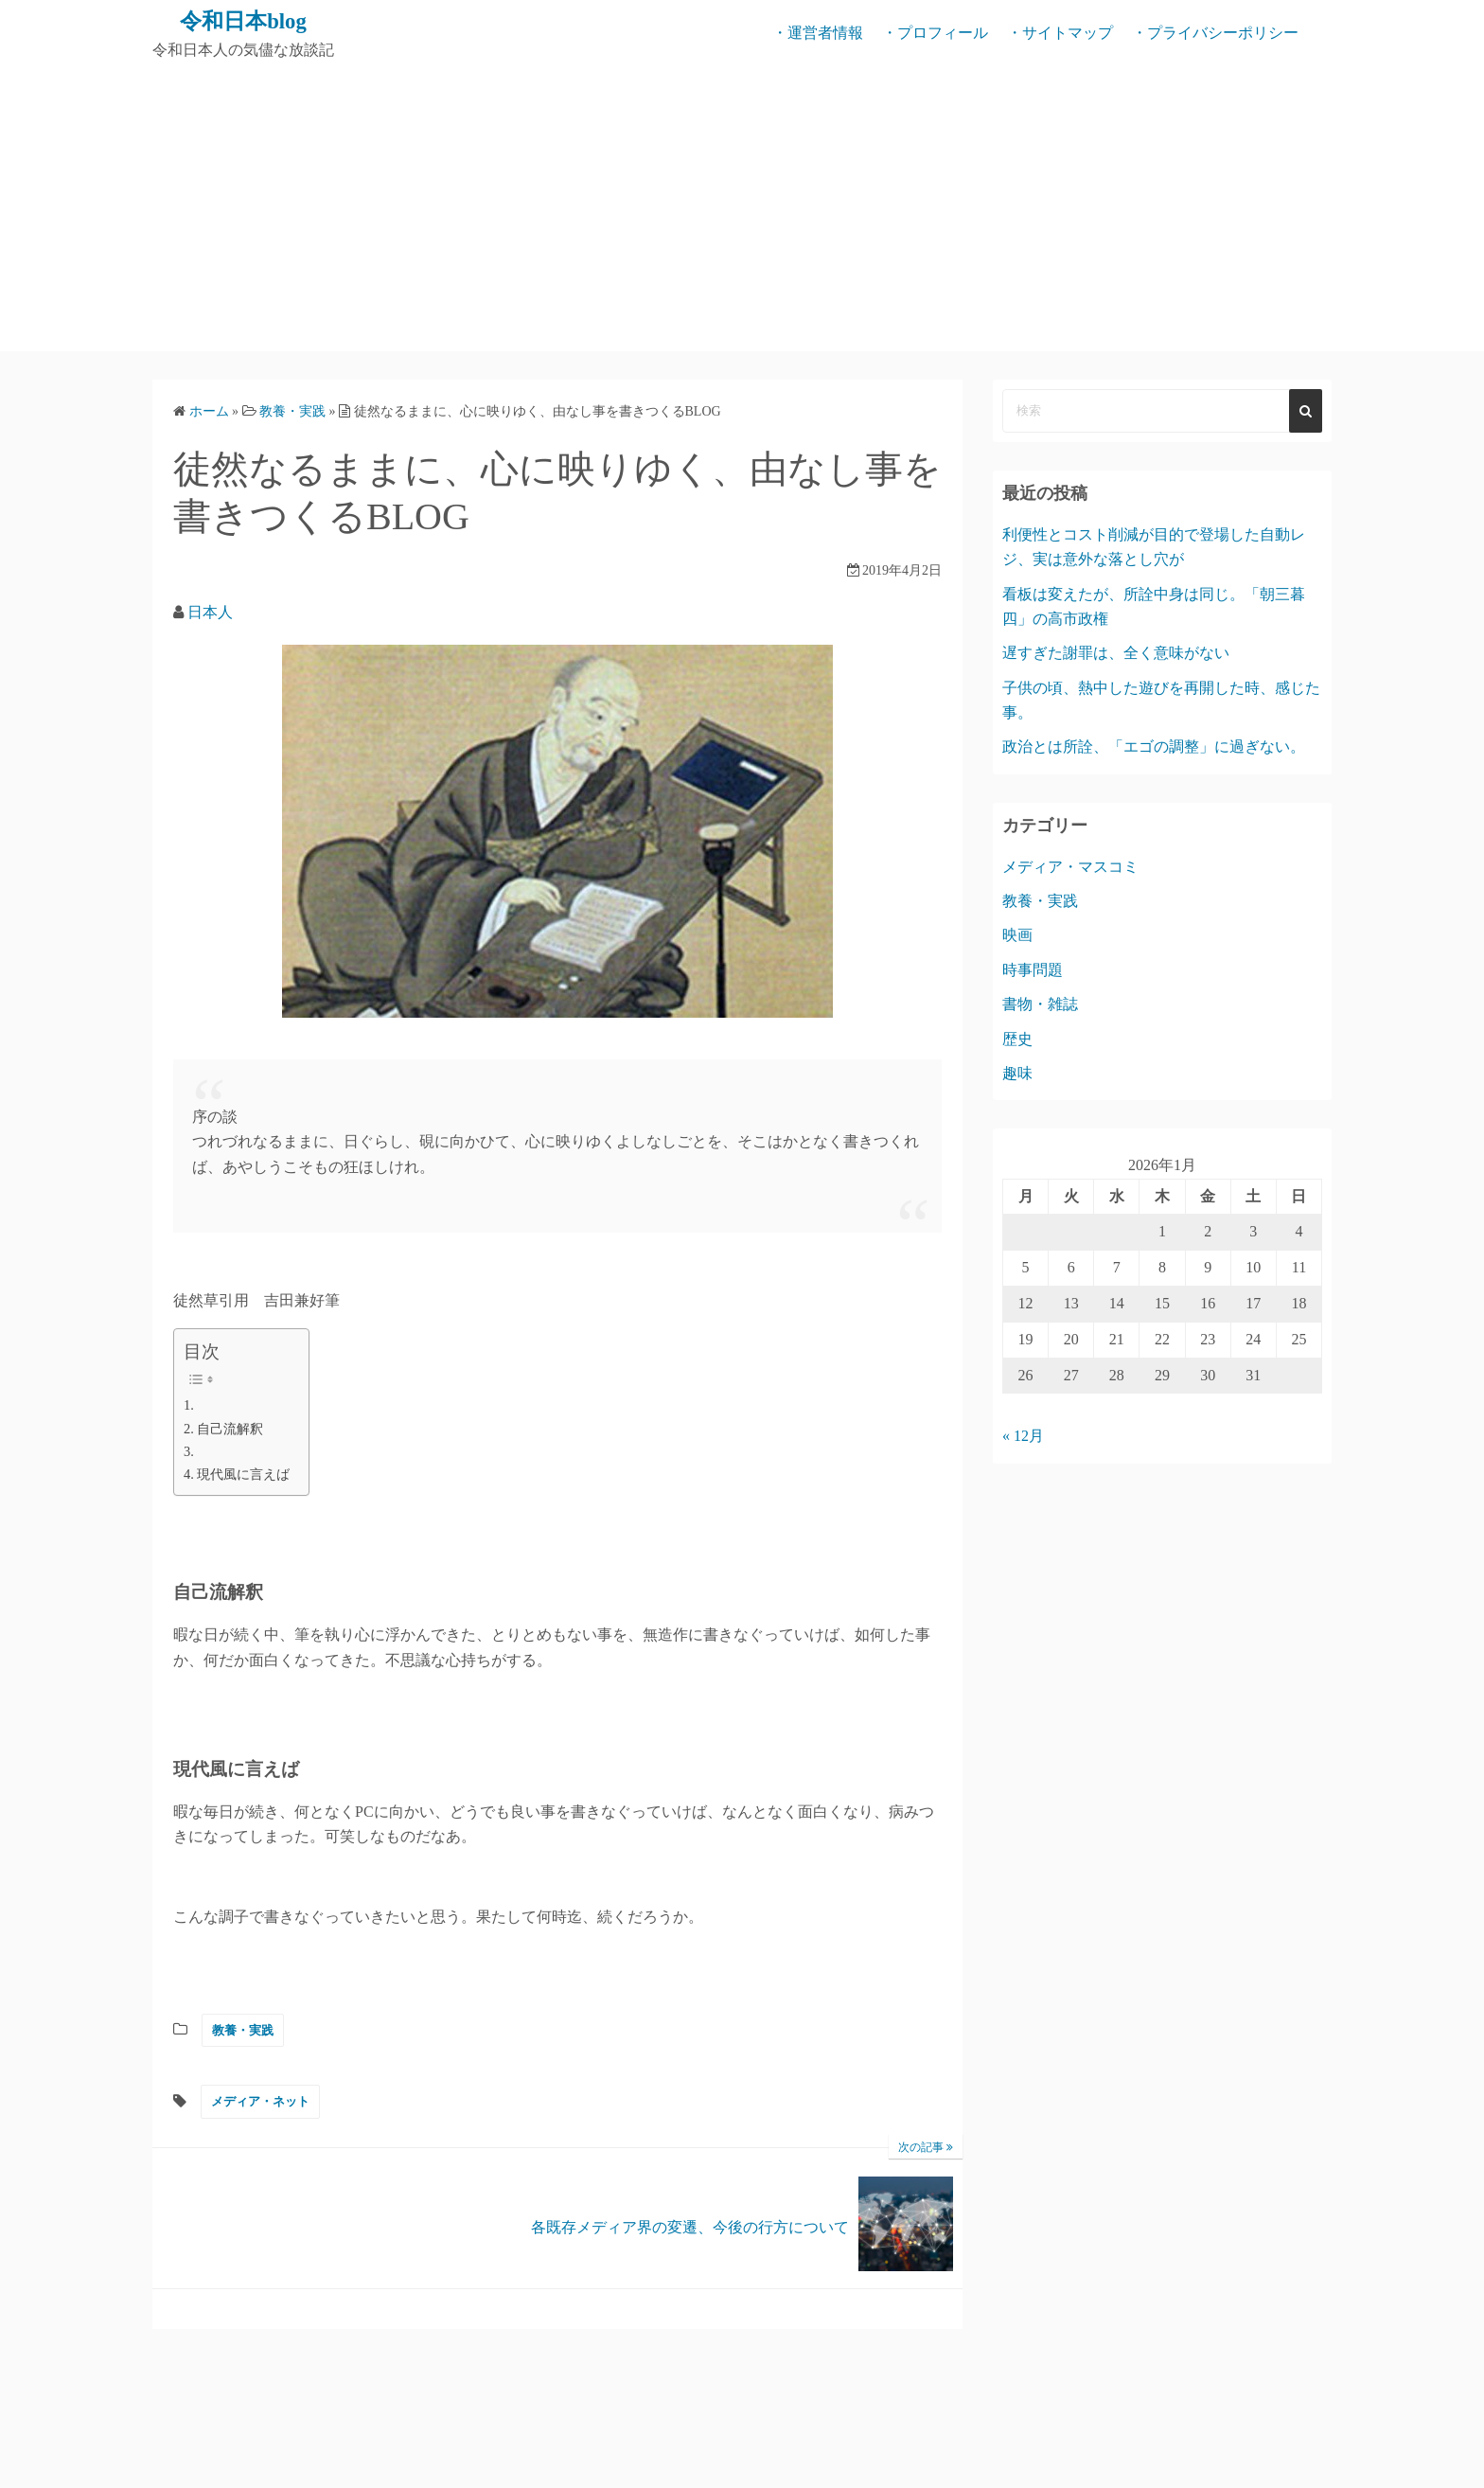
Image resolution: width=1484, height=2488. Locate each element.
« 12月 (1023, 1436)
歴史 (1017, 1038)
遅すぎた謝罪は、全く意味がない (1115, 653)
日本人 (210, 612)
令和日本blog (243, 21)
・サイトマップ (1060, 33)
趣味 (1017, 1072)
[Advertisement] (742, 208)
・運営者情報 (817, 33)
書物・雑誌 (1040, 1003)
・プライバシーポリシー (1215, 33)
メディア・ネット (260, 2100)
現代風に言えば (243, 1474)
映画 (1017, 935)
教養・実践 (243, 2029)
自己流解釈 (230, 1427)
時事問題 (1032, 969)
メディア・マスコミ (1070, 866)
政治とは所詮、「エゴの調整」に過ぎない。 (1153, 746)
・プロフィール (935, 33)
